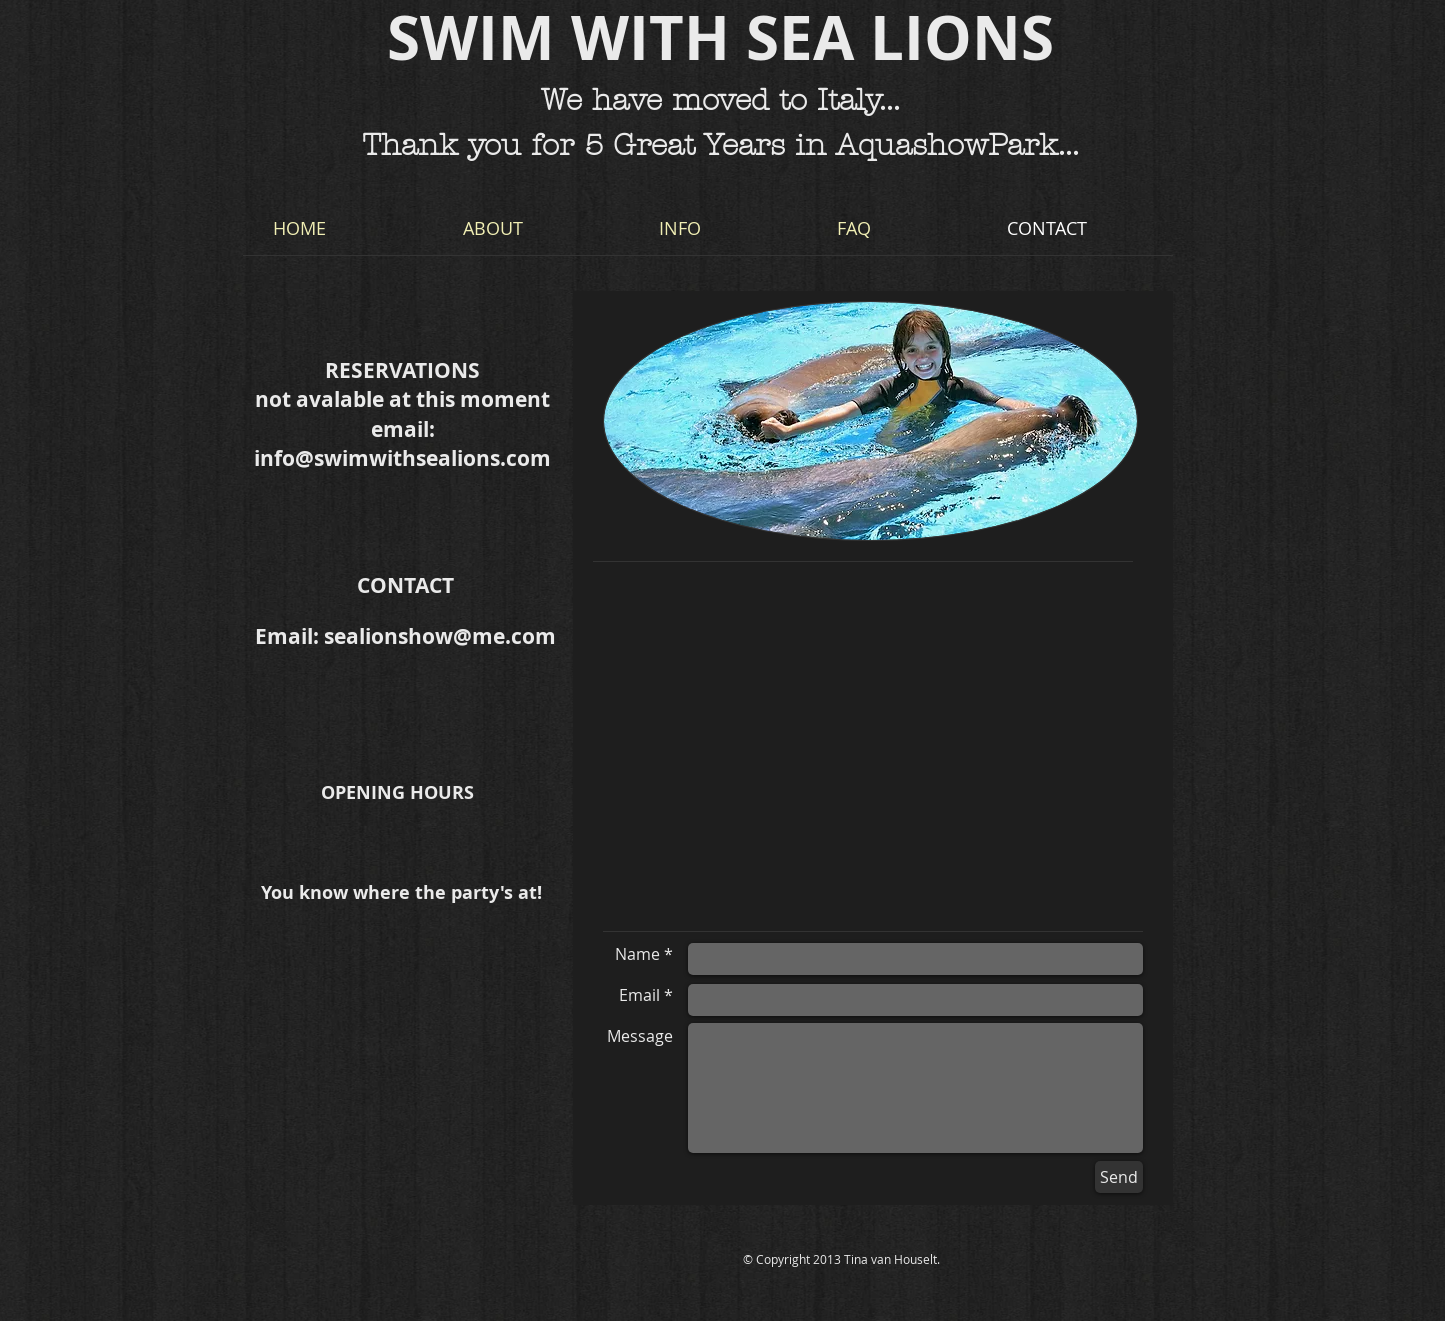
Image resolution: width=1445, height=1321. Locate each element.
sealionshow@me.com (440, 636)
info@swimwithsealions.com (402, 458)
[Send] (1119, 1177)
